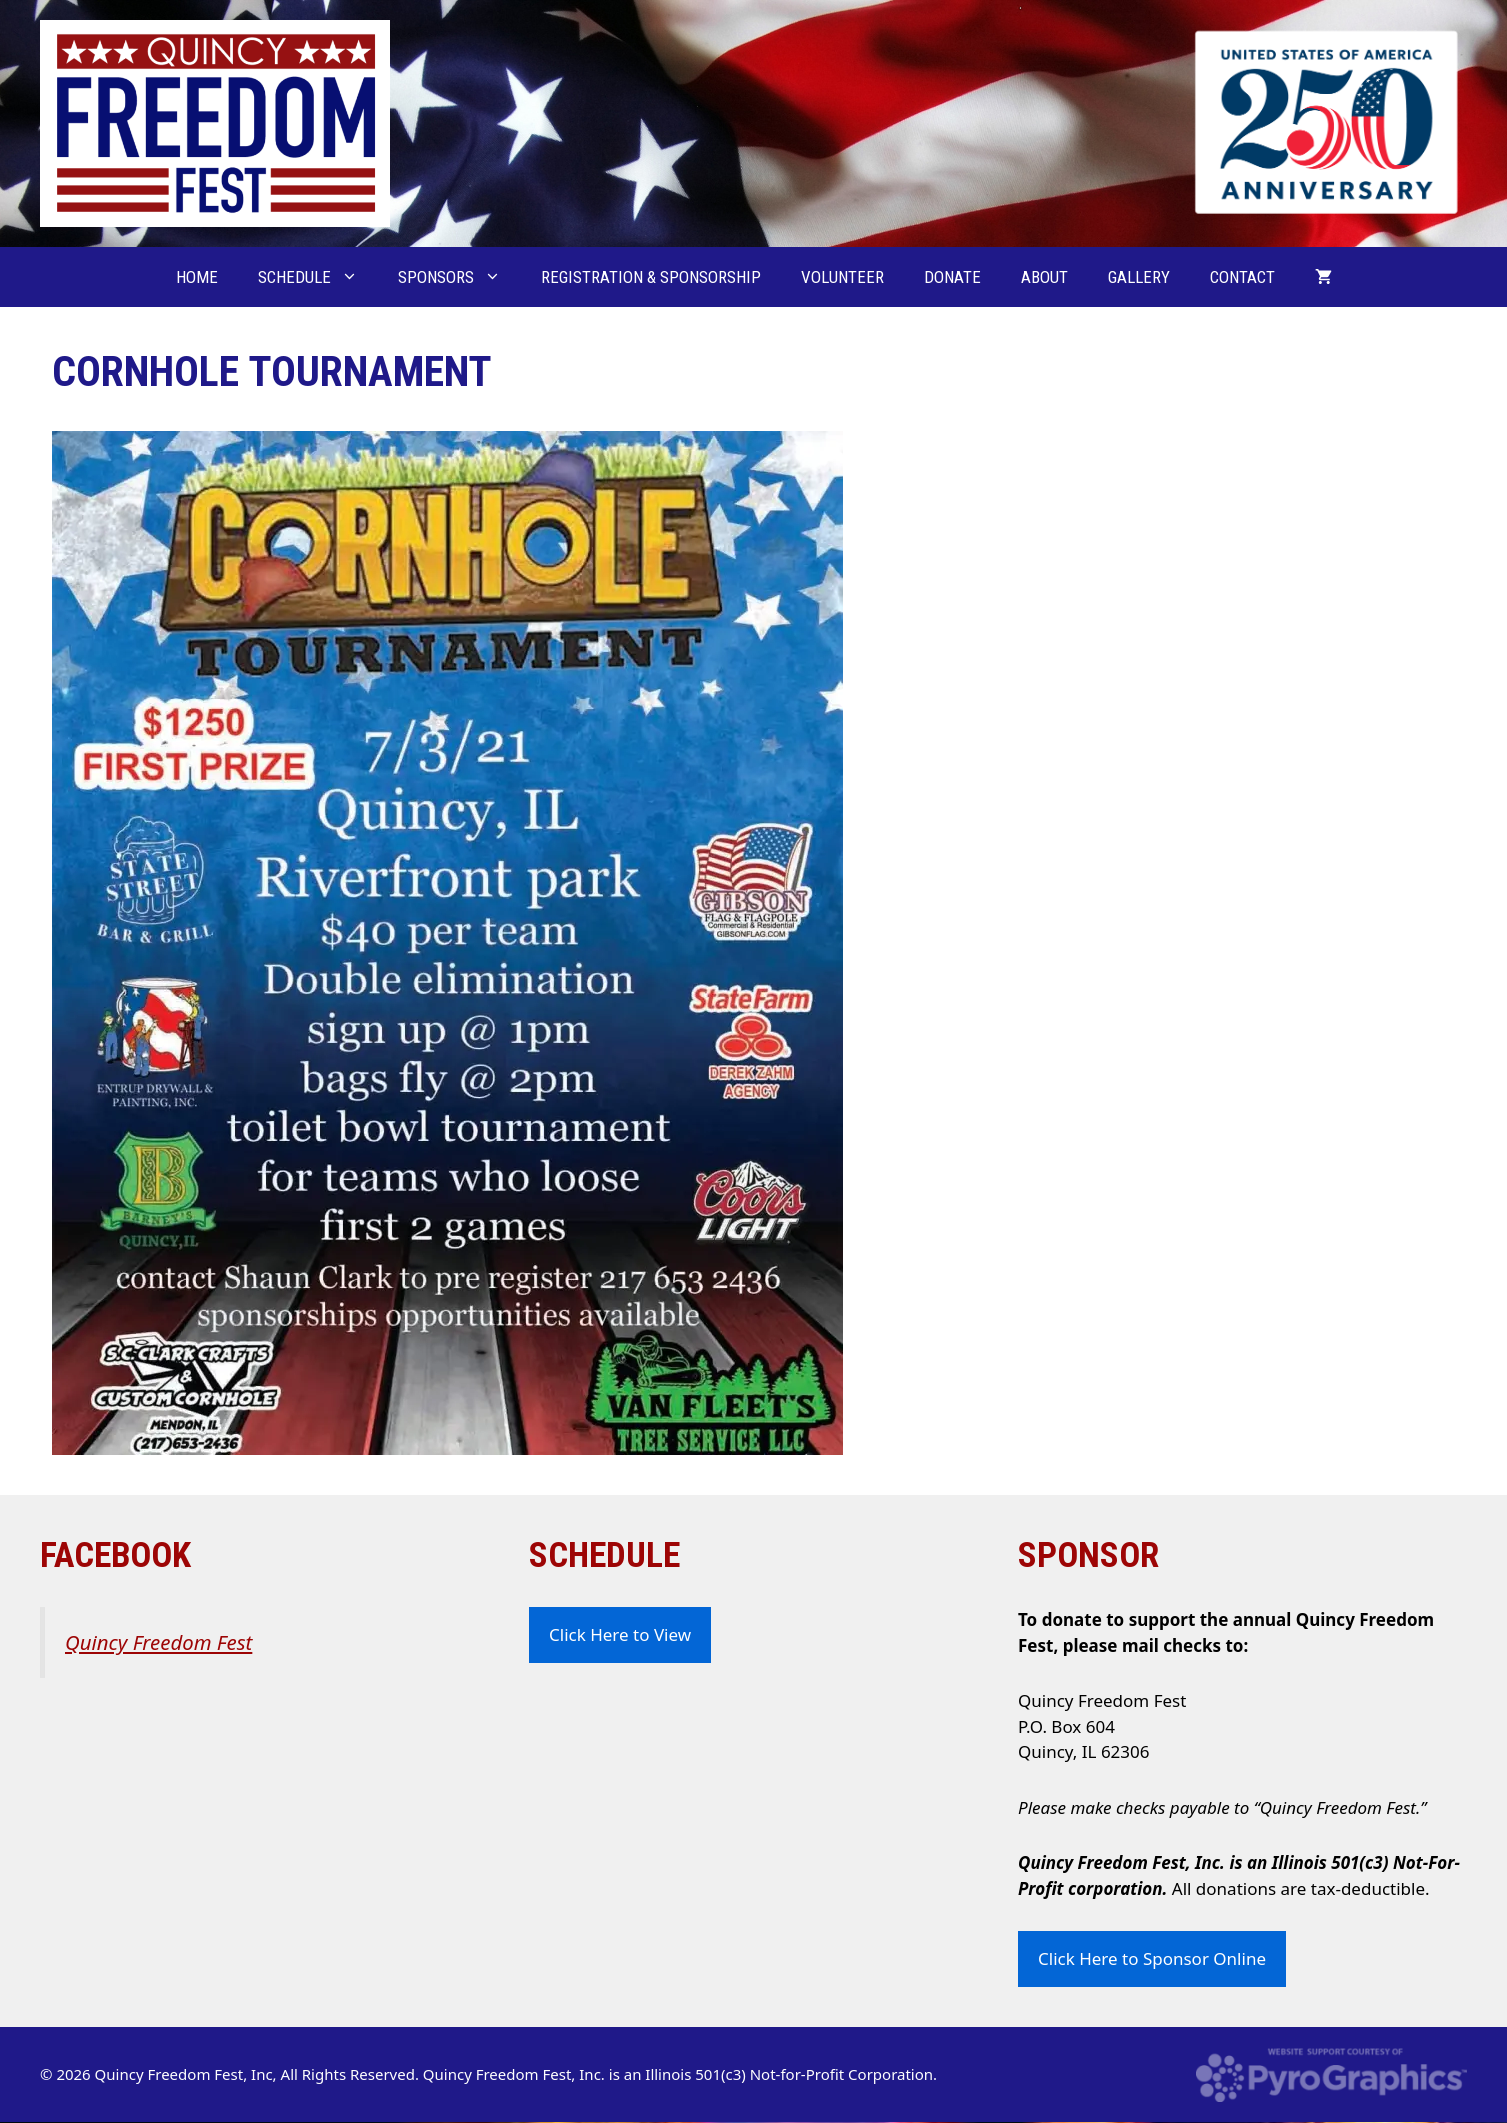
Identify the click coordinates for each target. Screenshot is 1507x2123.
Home (197, 277)
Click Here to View (620, 1634)
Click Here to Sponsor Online (1152, 1958)
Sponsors (459, 277)
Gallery (1139, 277)
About (1044, 277)
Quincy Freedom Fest (158, 1642)
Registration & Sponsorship (651, 277)
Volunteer (842, 277)
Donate (952, 277)
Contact (1242, 277)
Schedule (318, 277)
